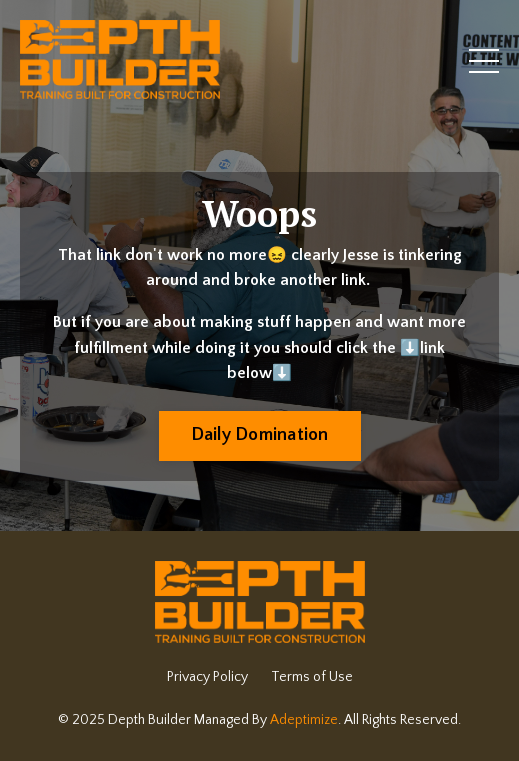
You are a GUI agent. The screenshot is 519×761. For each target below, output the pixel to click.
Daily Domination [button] (260, 435)
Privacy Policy (207, 677)
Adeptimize (304, 720)
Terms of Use (312, 677)
